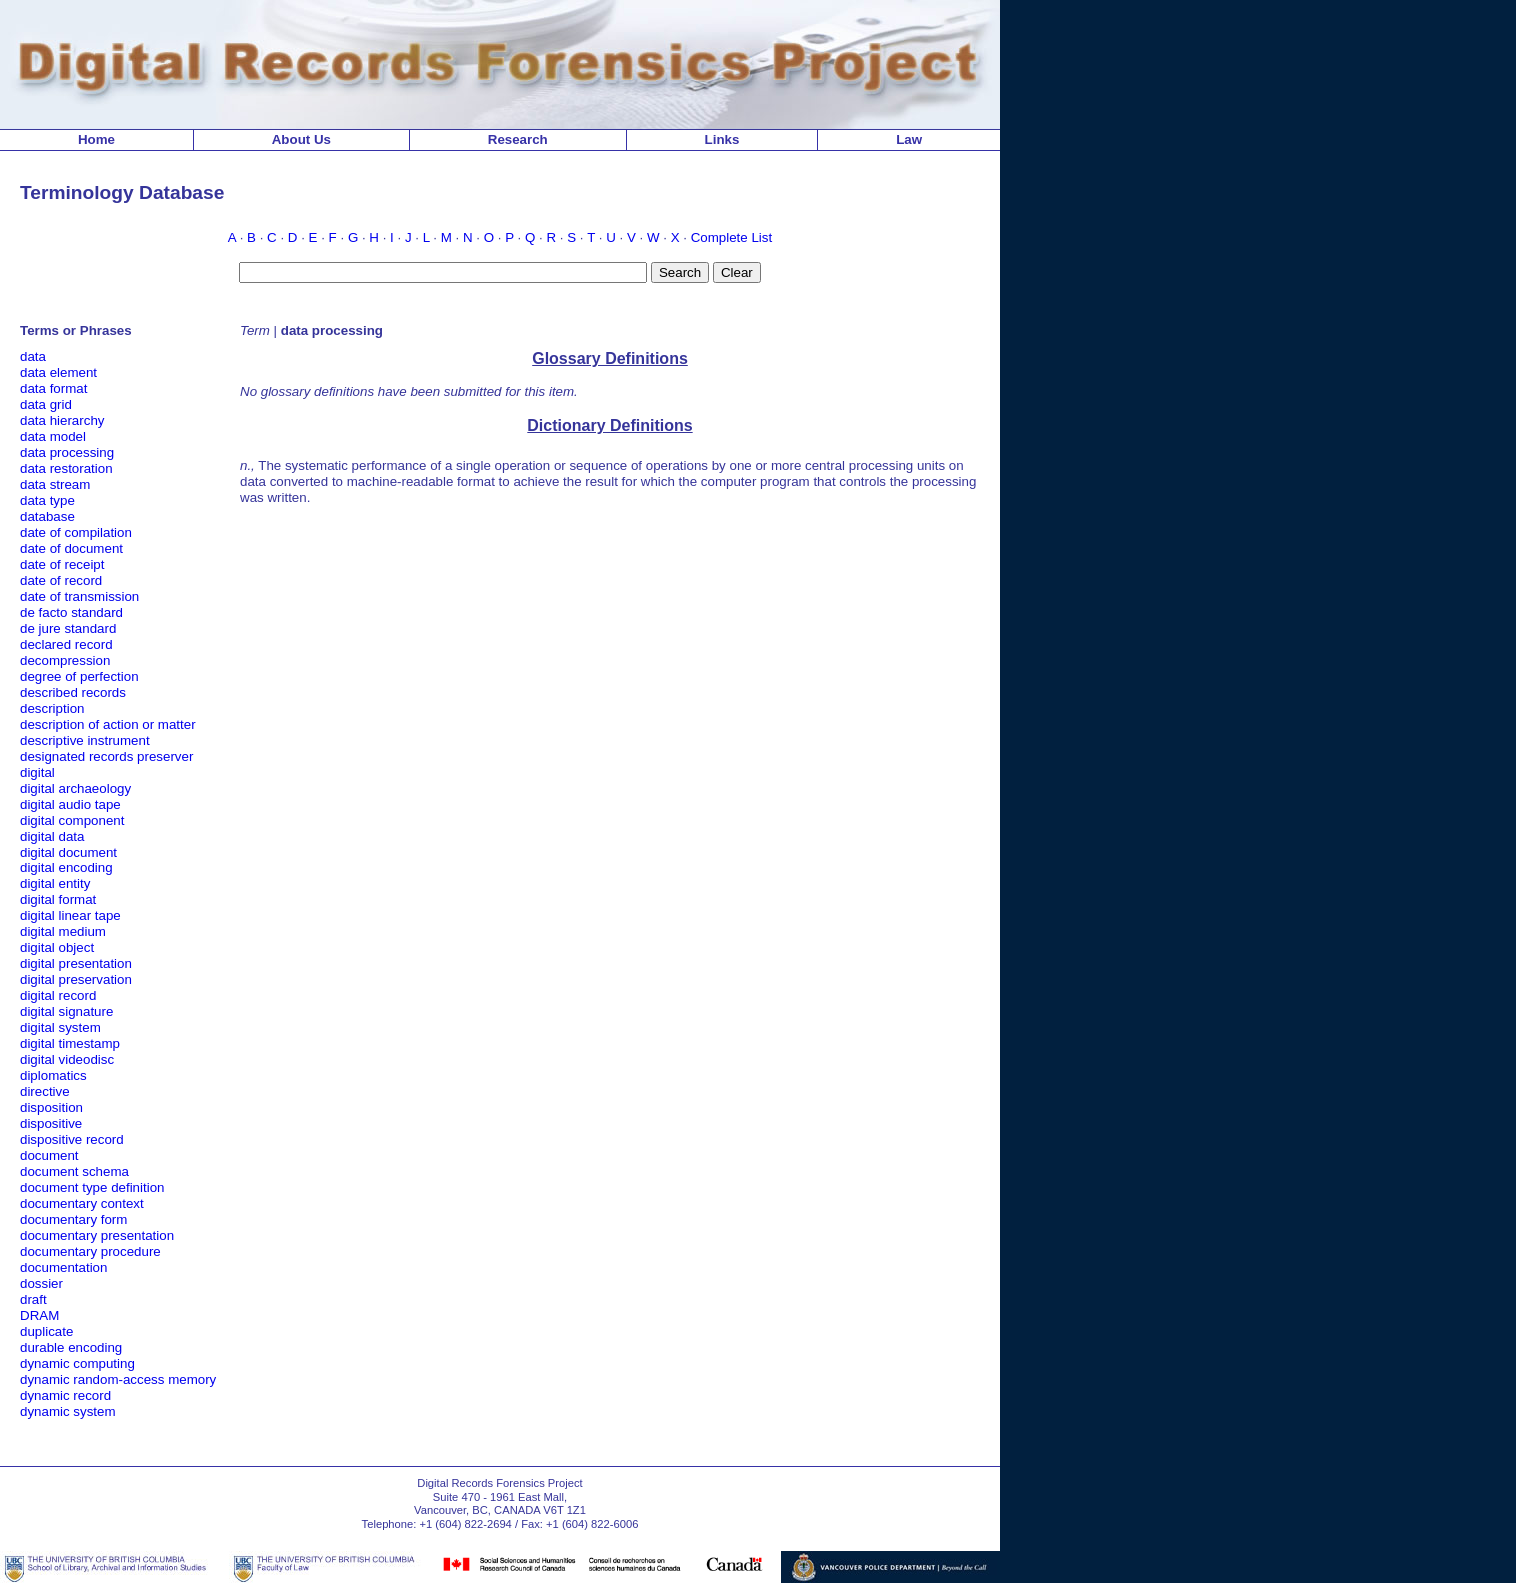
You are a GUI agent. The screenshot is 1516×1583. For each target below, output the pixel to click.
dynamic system (68, 1411)
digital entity (55, 883)
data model (53, 436)
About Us (301, 139)
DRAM (39, 1315)
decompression (65, 660)
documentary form (73, 1219)
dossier (41, 1283)
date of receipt (62, 564)
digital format (58, 899)
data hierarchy (62, 420)
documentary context (82, 1203)
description (52, 708)
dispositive (51, 1123)
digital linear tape (70, 915)
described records (73, 692)
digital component (72, 820)
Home (96, 139)
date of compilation (76, 532)
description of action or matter (108, 724)
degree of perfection (79, 676)
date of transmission (79, 596)
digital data (52, 836)
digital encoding (66, 867)
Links (722, 139)
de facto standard (71, 612)
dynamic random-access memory (118, 1379)
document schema (74, 1171)
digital (37, 772)
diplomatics (53, 1075)
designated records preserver (106, 756)
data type (47, 500)
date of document (71, 548)
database (47, 516)
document (49, 1155)
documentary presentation (97, 1235)
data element (58, 372)
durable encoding (71, 1347)
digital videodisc (67, 1059)
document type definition (92, 1187)
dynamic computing (77, 1363)
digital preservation (76, 979)
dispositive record (72, 1139)
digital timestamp (70, 1043)
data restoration (66, 468)
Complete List (732, 237)
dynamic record (65, 1395)
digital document (68, 852)
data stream (55, 484)
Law (909, 139)
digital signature (66, 1011)
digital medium (63, 931)
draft (33, 1299)
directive (45, 1091)
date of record (61, 580)
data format (53, 388)
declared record (66, 644)
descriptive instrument (85, 740)
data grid (46, 404)
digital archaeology (75, 788)
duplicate (46, 1331)
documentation (63, 1267)
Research (518, 139)
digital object (57, 947)
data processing (67, 452)
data (33, 356)
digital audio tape (70, 804)
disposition (51, 1107)
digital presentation (76, 963)
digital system (60, 1027)
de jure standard (68, 628)
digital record (58, 995)
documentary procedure (90, 1251)
